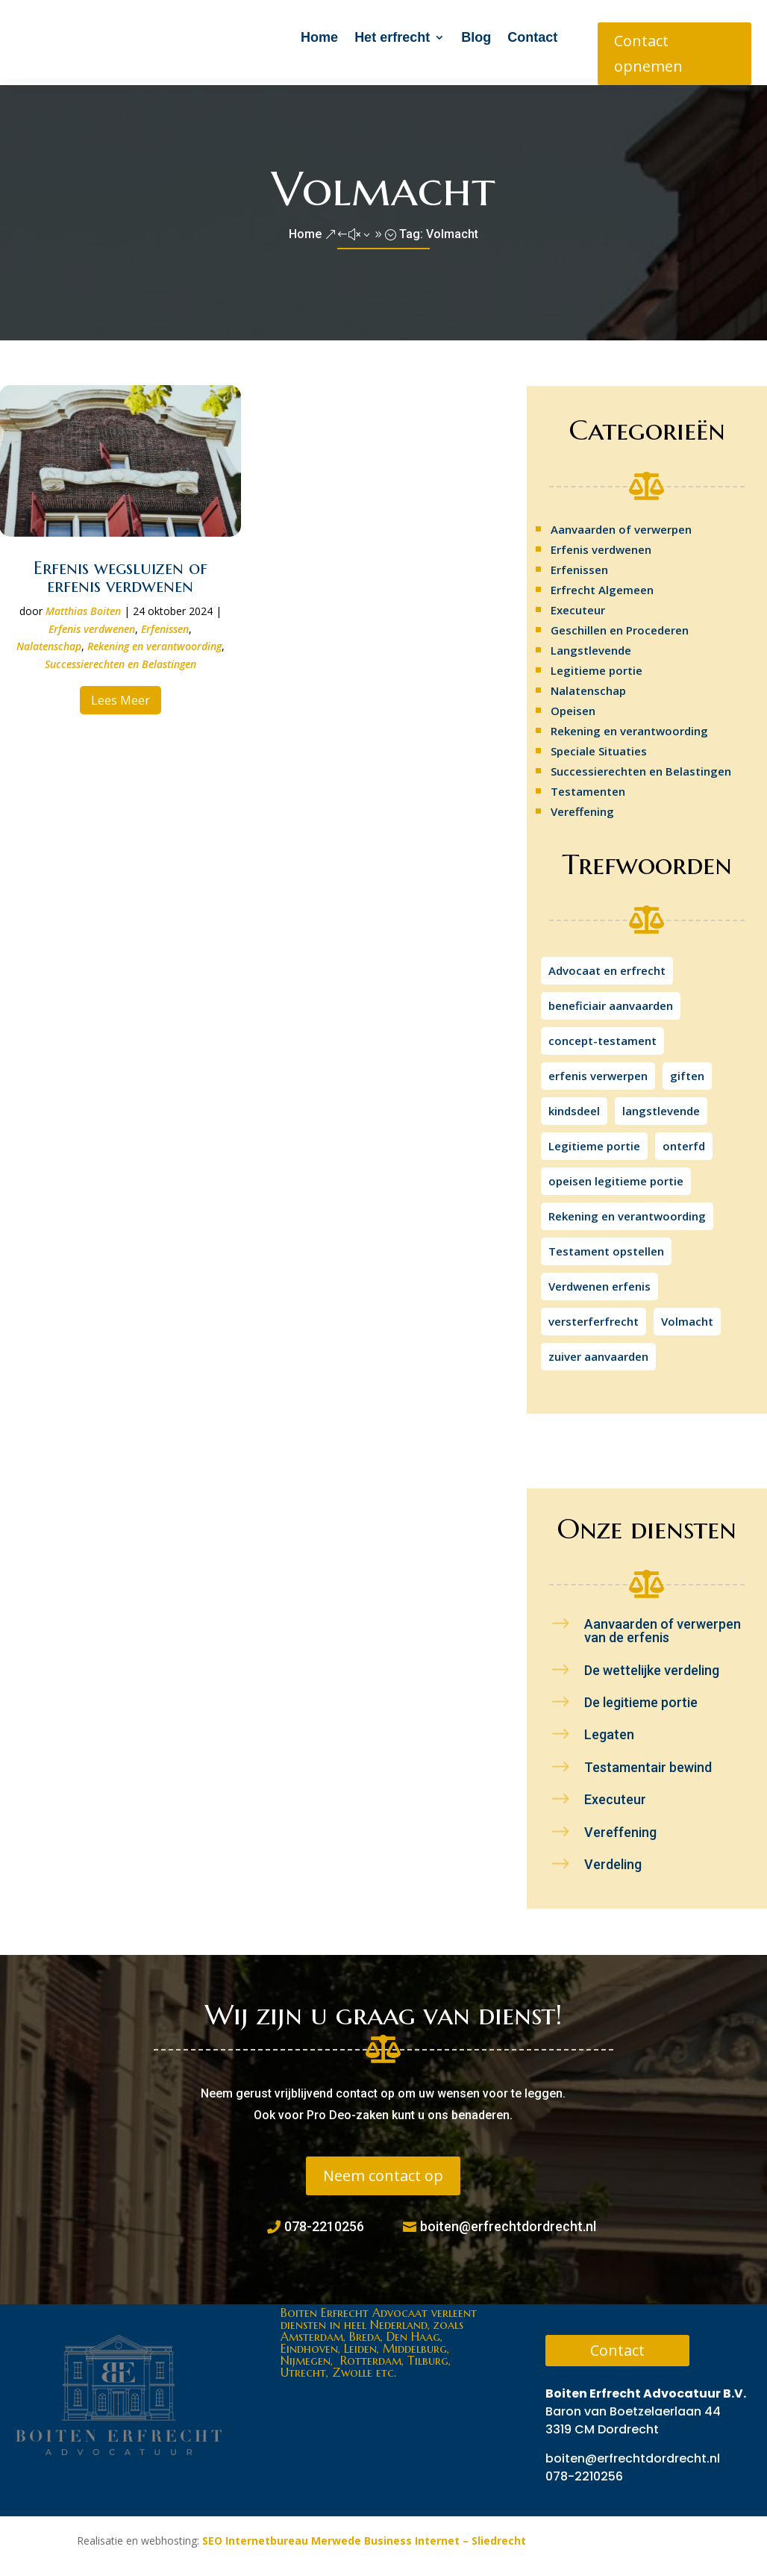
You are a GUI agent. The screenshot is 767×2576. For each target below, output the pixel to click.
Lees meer (120, 694)
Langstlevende (591, 644)
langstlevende (661, 1104)
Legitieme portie (596, 664)
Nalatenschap (48, 640)
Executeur (578, 603)
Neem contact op (383, 2169)
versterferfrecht (593, 1315)
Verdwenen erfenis (599, 1280)
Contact (532, 37)
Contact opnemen (648, 53)
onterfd (684, 1139)
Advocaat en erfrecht (607, 964)
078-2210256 (324, 2220)
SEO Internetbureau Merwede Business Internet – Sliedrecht (364, 2534)
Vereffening (582, 805)
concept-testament (602, 1034)
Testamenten (588, 785)
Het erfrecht (392, 37)
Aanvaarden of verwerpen (621, 523)
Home (319, 37)
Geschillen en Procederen (620, 624)
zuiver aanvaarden (598, 1350)
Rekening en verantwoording (154, 640)
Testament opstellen (606, 1245)
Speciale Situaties (599, 744)
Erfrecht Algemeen (602, 583)
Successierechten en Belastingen (120, 658)
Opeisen (573, 704)
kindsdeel (574, 1104)
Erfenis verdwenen (91, 623)
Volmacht (687, 1315)
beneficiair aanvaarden (610, 999)
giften (687, 1069)
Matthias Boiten (83, 605)
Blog (476, 37)
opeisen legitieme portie (615, 1174)
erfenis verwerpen (598, 1069)
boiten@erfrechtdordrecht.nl (508, 2220)
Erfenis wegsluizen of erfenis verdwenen (120, 571)
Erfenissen (165, 623)
